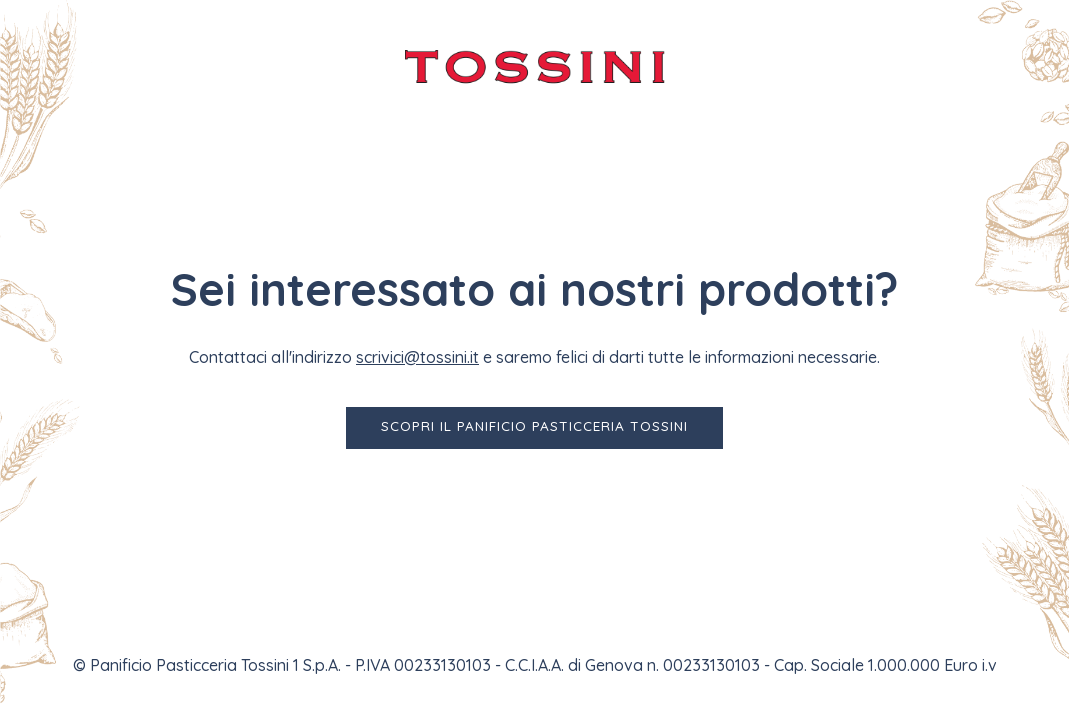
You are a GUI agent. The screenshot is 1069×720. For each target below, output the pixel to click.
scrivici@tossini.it (417, 357)
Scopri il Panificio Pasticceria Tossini (534, 425)
